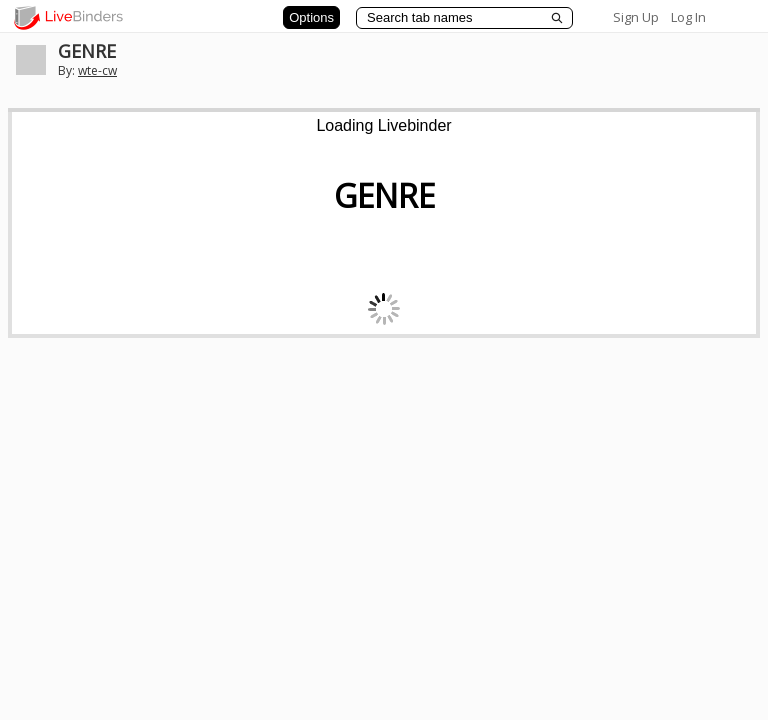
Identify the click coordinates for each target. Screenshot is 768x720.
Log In (688, 17)
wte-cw (97, 70)
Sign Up (636, 17)
